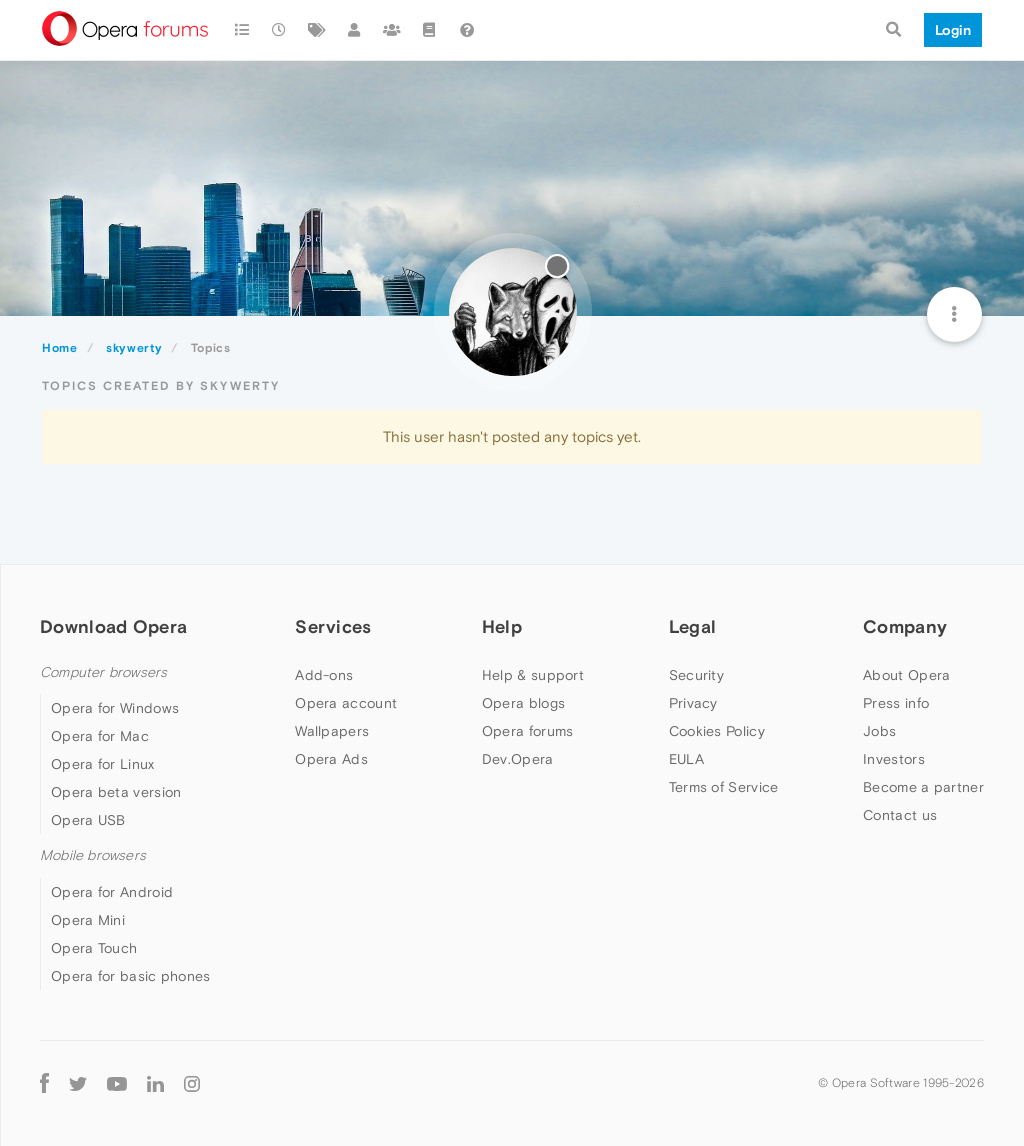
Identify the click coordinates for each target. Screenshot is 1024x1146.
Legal (693, 626)
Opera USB (88, 820)
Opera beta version (116, 792)
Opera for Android (112, 892)
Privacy (693, 703)
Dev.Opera (518, 759)
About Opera (906, 675)
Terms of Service (724, 787)
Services (333, 626)
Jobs (879, 731)
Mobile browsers (93, 855)
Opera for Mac (100, 736)
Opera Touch (94, 948)
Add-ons (324, 675)
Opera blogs (523, 703)
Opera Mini (88, 920)
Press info (896, 703)
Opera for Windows (115, 708)
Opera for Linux (103, 764)
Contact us (900, 815)
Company (905, 626)
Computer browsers (103, 672)
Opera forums (528, 731)
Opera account (346, 703)
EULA (686, 759)
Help (502, 626)
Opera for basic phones (131, 976)
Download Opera (113, 626)
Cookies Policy (717, 731)
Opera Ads (331, 759)
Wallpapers (332, 731)
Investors (894, 759)
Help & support (533, 675)
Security (696, 675)
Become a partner (923, 787)
